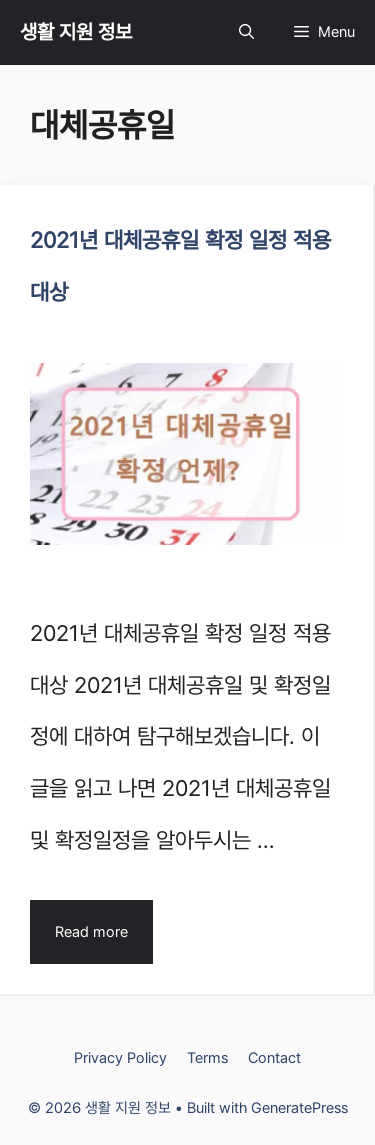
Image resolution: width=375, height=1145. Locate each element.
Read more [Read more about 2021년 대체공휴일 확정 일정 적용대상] (91, 932)
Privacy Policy (120, 1058)
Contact (274, 1058)
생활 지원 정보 (76, 32)
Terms (207, 1058)
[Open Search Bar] (246, 32)
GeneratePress (299, 1108)
